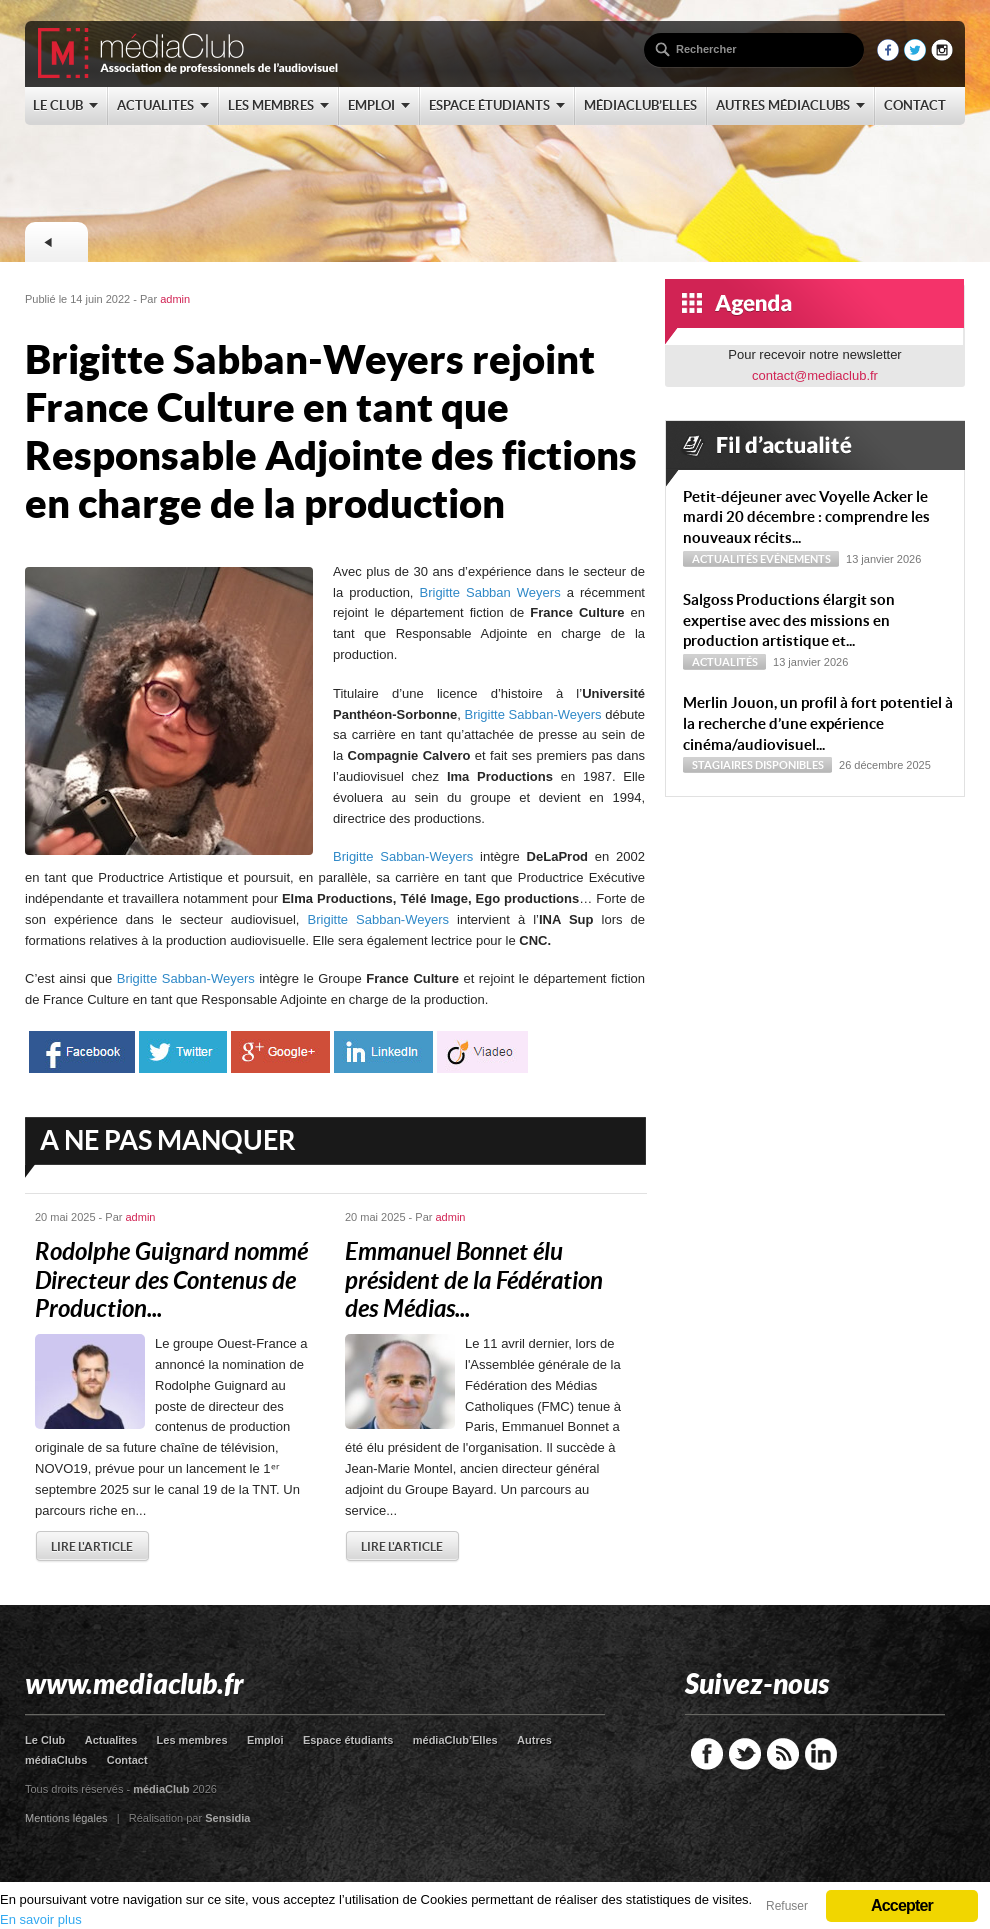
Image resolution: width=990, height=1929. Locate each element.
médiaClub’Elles (455, 1740)
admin (175, 299)
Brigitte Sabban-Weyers (532, 714)
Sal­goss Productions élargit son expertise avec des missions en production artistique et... (789, 620)
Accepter (902, 1905)
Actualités (725, 559)
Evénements (795, 559)
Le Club (45, 1740)
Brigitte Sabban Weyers (490, 592)
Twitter (745, 1754)
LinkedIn (821, 1754)
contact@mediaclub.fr (815, 375)
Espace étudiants (348, 1740)
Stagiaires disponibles (758, 765)
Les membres (192, 1740)
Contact (127, 1760)
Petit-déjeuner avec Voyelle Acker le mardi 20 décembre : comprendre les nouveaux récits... (806, 517)
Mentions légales (66, 1818)
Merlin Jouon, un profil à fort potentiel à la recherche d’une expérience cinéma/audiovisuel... (818, 723)
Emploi (265, 1740)
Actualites (111, 1740)
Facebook (707, 1754)
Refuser (787, 1906)
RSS (783, 1754)
